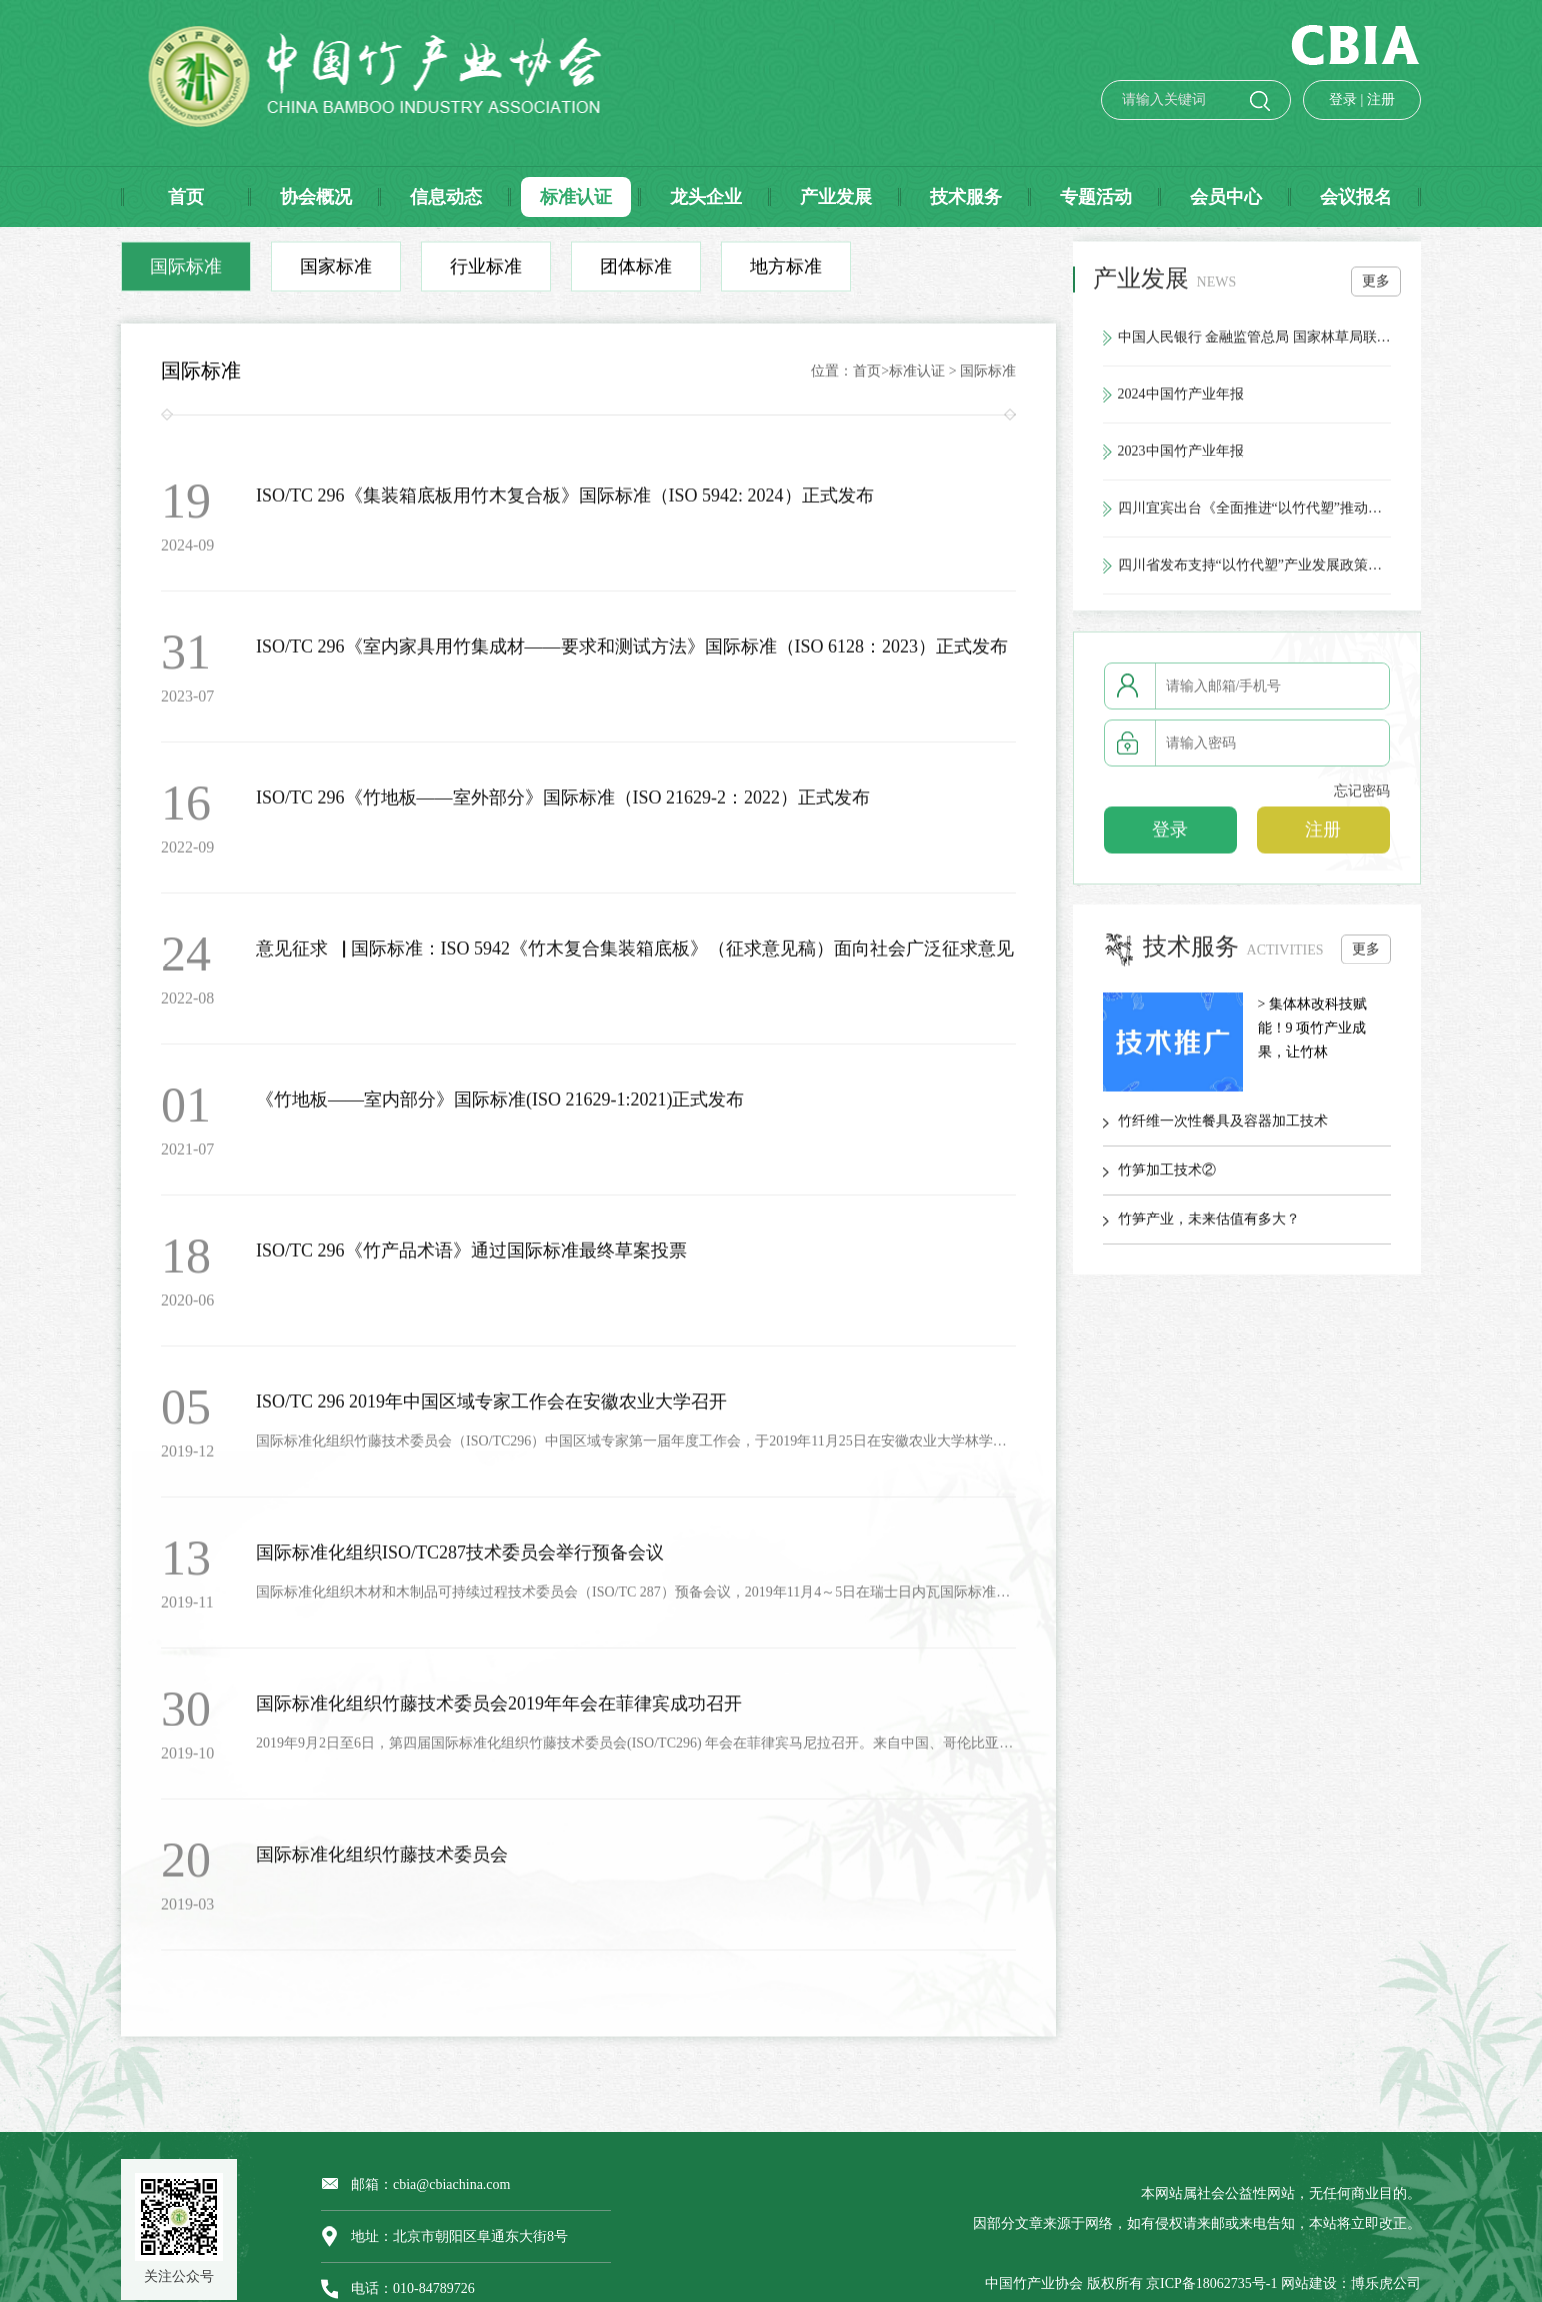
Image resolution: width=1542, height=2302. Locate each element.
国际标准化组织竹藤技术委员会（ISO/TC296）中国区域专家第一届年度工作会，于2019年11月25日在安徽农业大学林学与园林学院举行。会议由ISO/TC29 (636, 1446)
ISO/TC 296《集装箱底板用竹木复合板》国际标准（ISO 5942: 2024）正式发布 (565, 501)
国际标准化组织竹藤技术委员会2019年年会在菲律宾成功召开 (499, 1709)
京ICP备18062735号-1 (1211, 2283)
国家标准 (336, 272)
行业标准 (486, 272)
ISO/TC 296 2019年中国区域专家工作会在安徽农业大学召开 (491, 1407)
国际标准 (186, 272)
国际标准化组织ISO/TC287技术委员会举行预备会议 (460, 1558)
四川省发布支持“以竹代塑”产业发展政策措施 (1254, 570)
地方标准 (786, 272)
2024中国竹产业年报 (1181, 399)
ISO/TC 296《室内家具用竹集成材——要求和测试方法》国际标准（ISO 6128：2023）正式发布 (632, 652)
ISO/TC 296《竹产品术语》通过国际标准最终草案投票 (471, 1256)
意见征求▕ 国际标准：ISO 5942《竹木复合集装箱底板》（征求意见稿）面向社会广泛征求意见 (635, 954)
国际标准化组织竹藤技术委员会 (382, 1860)
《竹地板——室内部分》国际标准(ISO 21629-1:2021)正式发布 (500, 1105)
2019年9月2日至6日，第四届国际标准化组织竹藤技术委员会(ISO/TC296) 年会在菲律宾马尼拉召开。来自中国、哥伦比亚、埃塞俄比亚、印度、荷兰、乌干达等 (636, 1748)
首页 (867, 376)
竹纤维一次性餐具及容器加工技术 (1223, 1125)
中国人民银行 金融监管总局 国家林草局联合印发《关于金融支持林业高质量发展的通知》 (1254, 342)
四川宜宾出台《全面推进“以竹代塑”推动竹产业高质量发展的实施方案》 (1254, 513)
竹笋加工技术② (1167, 1174)
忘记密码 (1362, 796)
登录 (1320, 99)
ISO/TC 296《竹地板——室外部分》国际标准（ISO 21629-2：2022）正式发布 (563, 803)
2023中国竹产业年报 (1181, 456)
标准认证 (917, 376)
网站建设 (1309, 2283)
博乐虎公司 (1386, 2283)
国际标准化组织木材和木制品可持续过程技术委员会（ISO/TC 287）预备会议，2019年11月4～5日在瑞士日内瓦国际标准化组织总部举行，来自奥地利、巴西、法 (636, 1597)
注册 (1358, 99)
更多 (1376, 286)
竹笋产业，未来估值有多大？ (1209, 1223)
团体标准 (636, 272)
